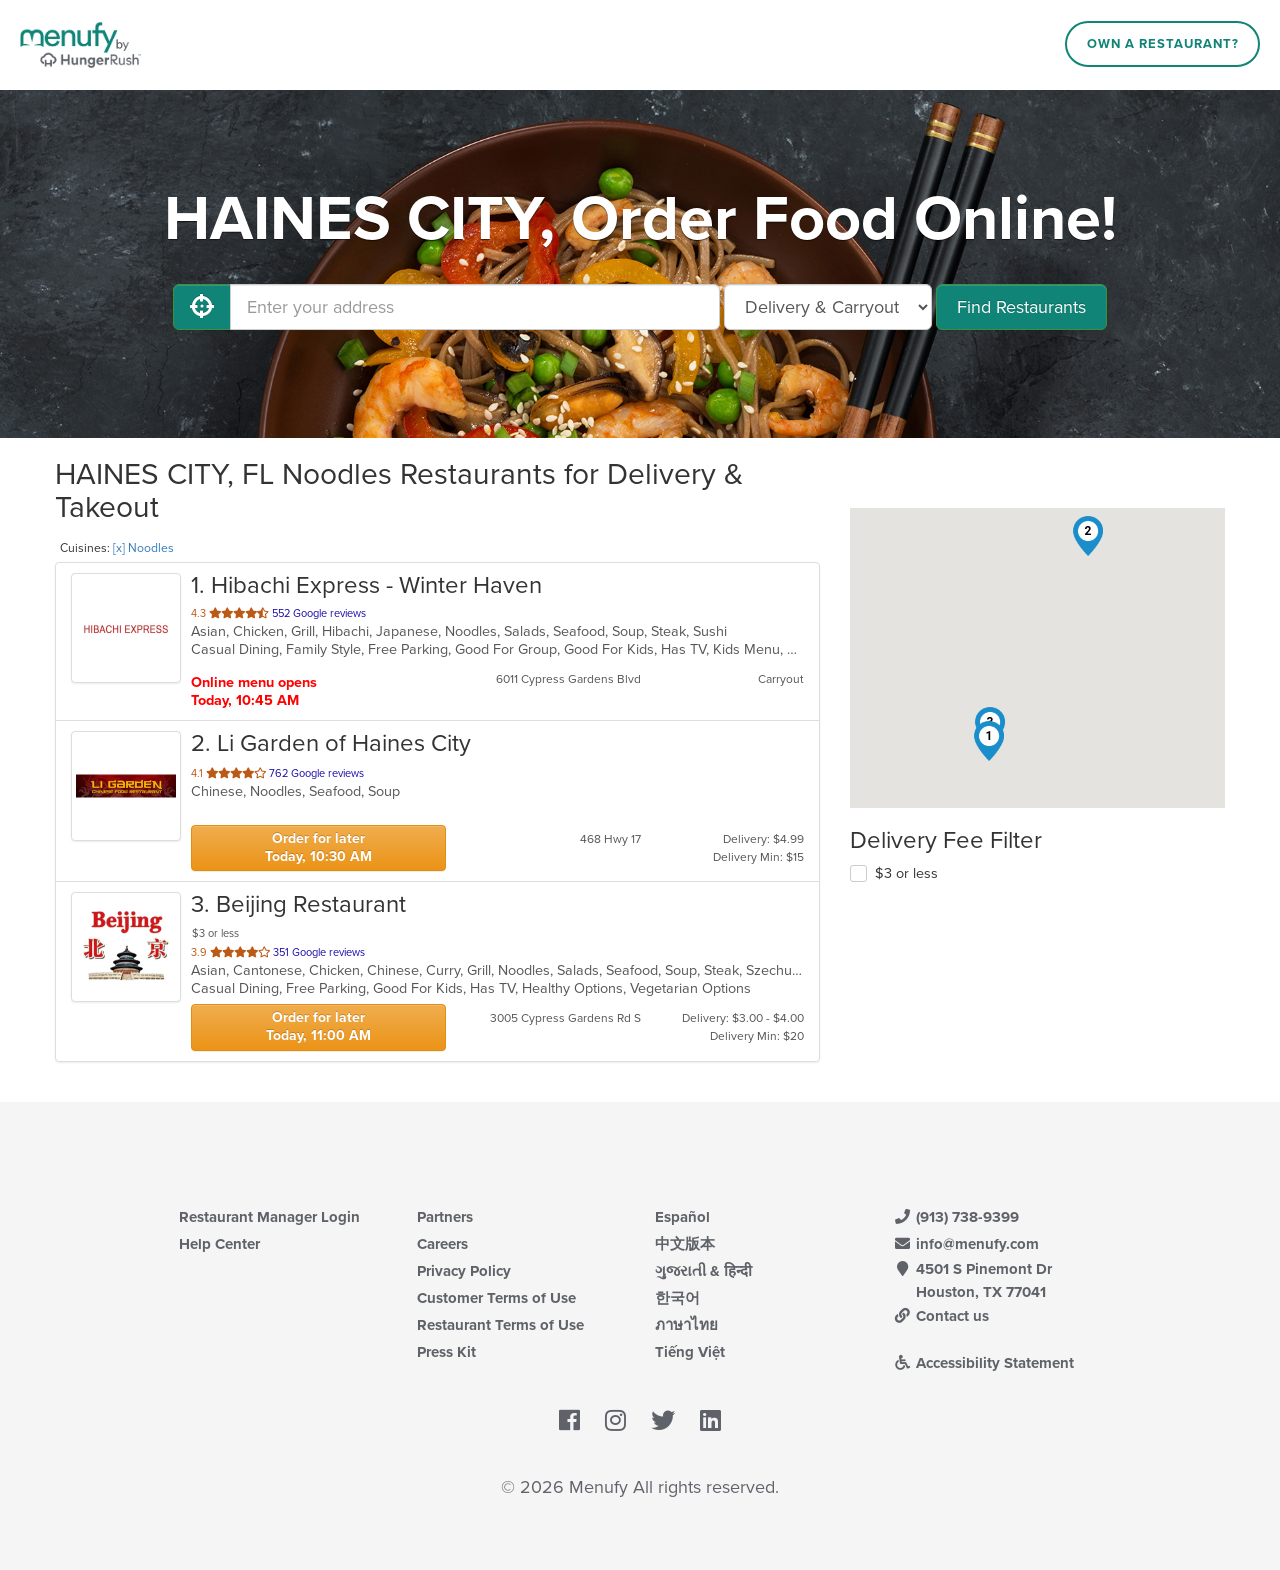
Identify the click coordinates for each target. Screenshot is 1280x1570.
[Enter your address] (475, 307)
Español (682, 1217)
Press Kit (446, 1352)
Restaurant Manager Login (269, 1217)
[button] (989, 741)
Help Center (219, 1244)
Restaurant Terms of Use (500, 1325)
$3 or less (906, 873)
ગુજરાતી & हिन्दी (703, 1271)
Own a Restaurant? (1163, 44)
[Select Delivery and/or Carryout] (828, 307)
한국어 (677, 1298)
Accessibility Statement (983, 1363)
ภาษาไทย (686, 1325)
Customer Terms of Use (496, 1298)
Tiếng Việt (690, 1352)
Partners (445, 1217)
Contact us (941, 1316)
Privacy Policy (464, 1271)
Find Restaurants (1021, 307)
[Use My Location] (202, 307)
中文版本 (685, 1244)
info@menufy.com (966, 1244)
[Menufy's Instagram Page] (615, 1422)
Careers (442, 1244)
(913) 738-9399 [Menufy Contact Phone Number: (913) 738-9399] (956, 1217)
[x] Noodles (143, 548)
